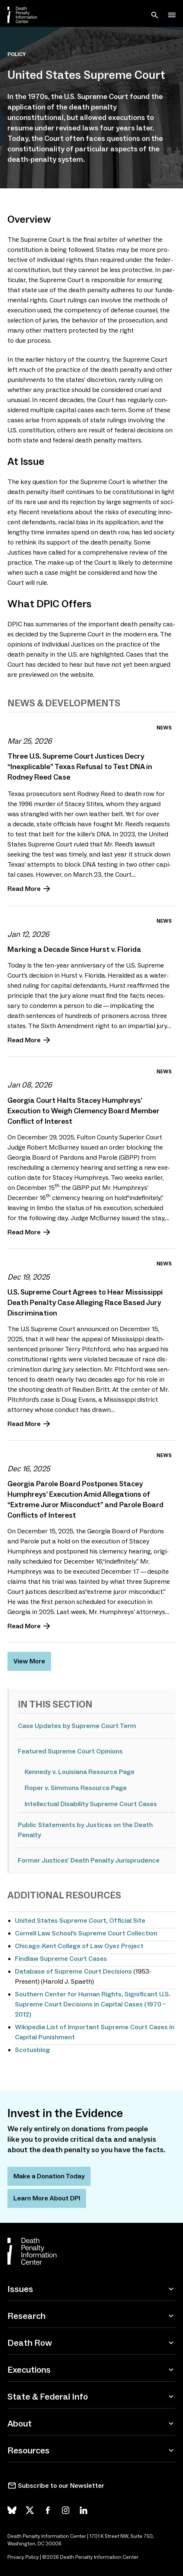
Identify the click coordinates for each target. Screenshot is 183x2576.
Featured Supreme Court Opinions (70, 1751)
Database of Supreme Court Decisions (73, 1971)
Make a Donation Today (49, 2176)
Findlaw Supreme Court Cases (61, 1959)
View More (29, 1661)
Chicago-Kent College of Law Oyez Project (79, 1946)
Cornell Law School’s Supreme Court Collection (86, 1933)
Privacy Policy (23, 2557)
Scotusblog (32, 2050)
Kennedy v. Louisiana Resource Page (80, 1772)
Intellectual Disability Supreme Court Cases (91, 1804)
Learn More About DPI (46, 2198)
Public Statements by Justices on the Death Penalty (85, 1830)
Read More (24, 889)
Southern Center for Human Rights (68, 1994)
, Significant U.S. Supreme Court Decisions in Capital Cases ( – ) (92, 2004)
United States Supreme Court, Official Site (80, 1920)
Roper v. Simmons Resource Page (76, 1788)
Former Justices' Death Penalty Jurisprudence (89, 1860)
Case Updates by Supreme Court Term (77, 1726)
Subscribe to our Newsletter (61, 2485)
